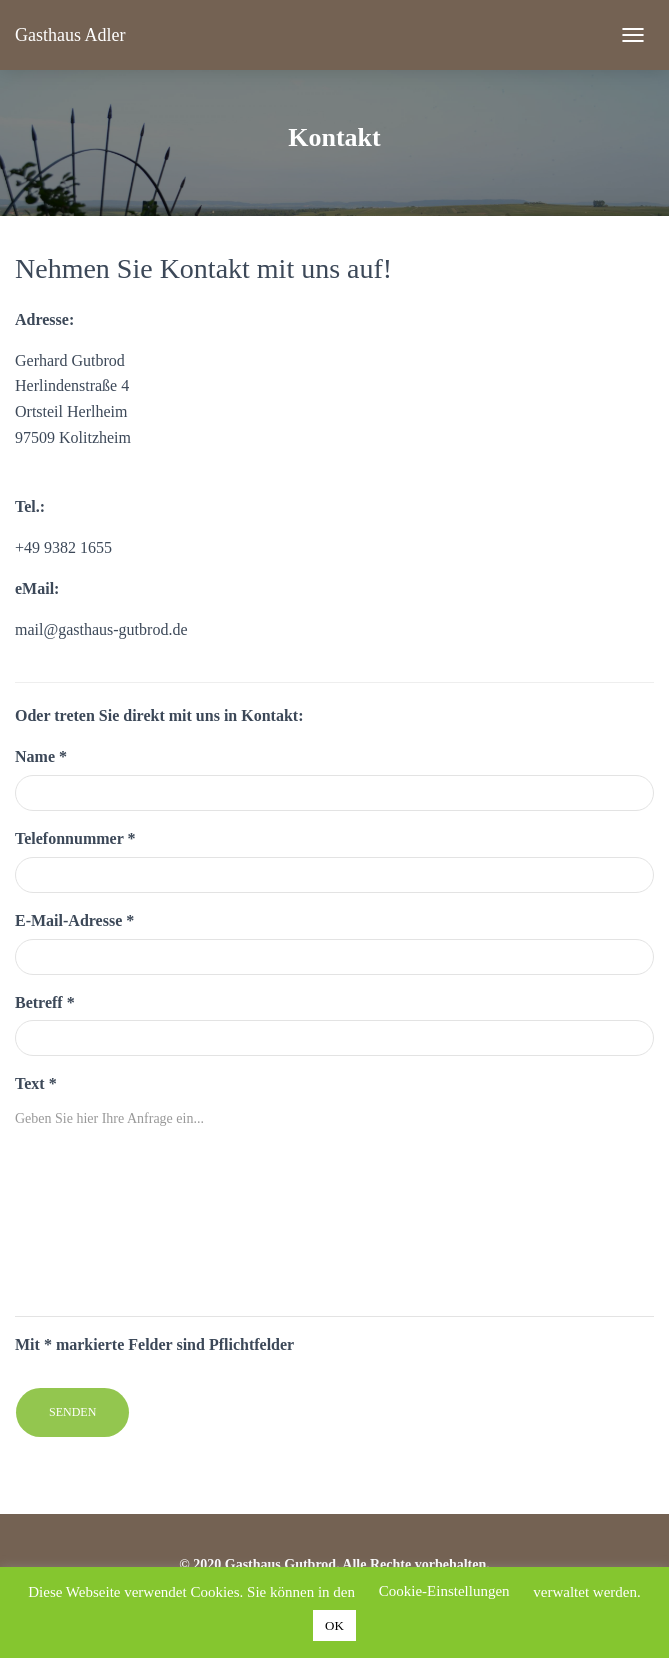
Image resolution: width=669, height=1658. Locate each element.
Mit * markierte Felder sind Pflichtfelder (154, 1344)
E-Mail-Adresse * (74, 920)
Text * (36, 1083)
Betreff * (45, 1002)
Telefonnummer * (75, 838)
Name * (41, 756)
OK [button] (334, 1625)
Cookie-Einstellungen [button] (444, 1591)
